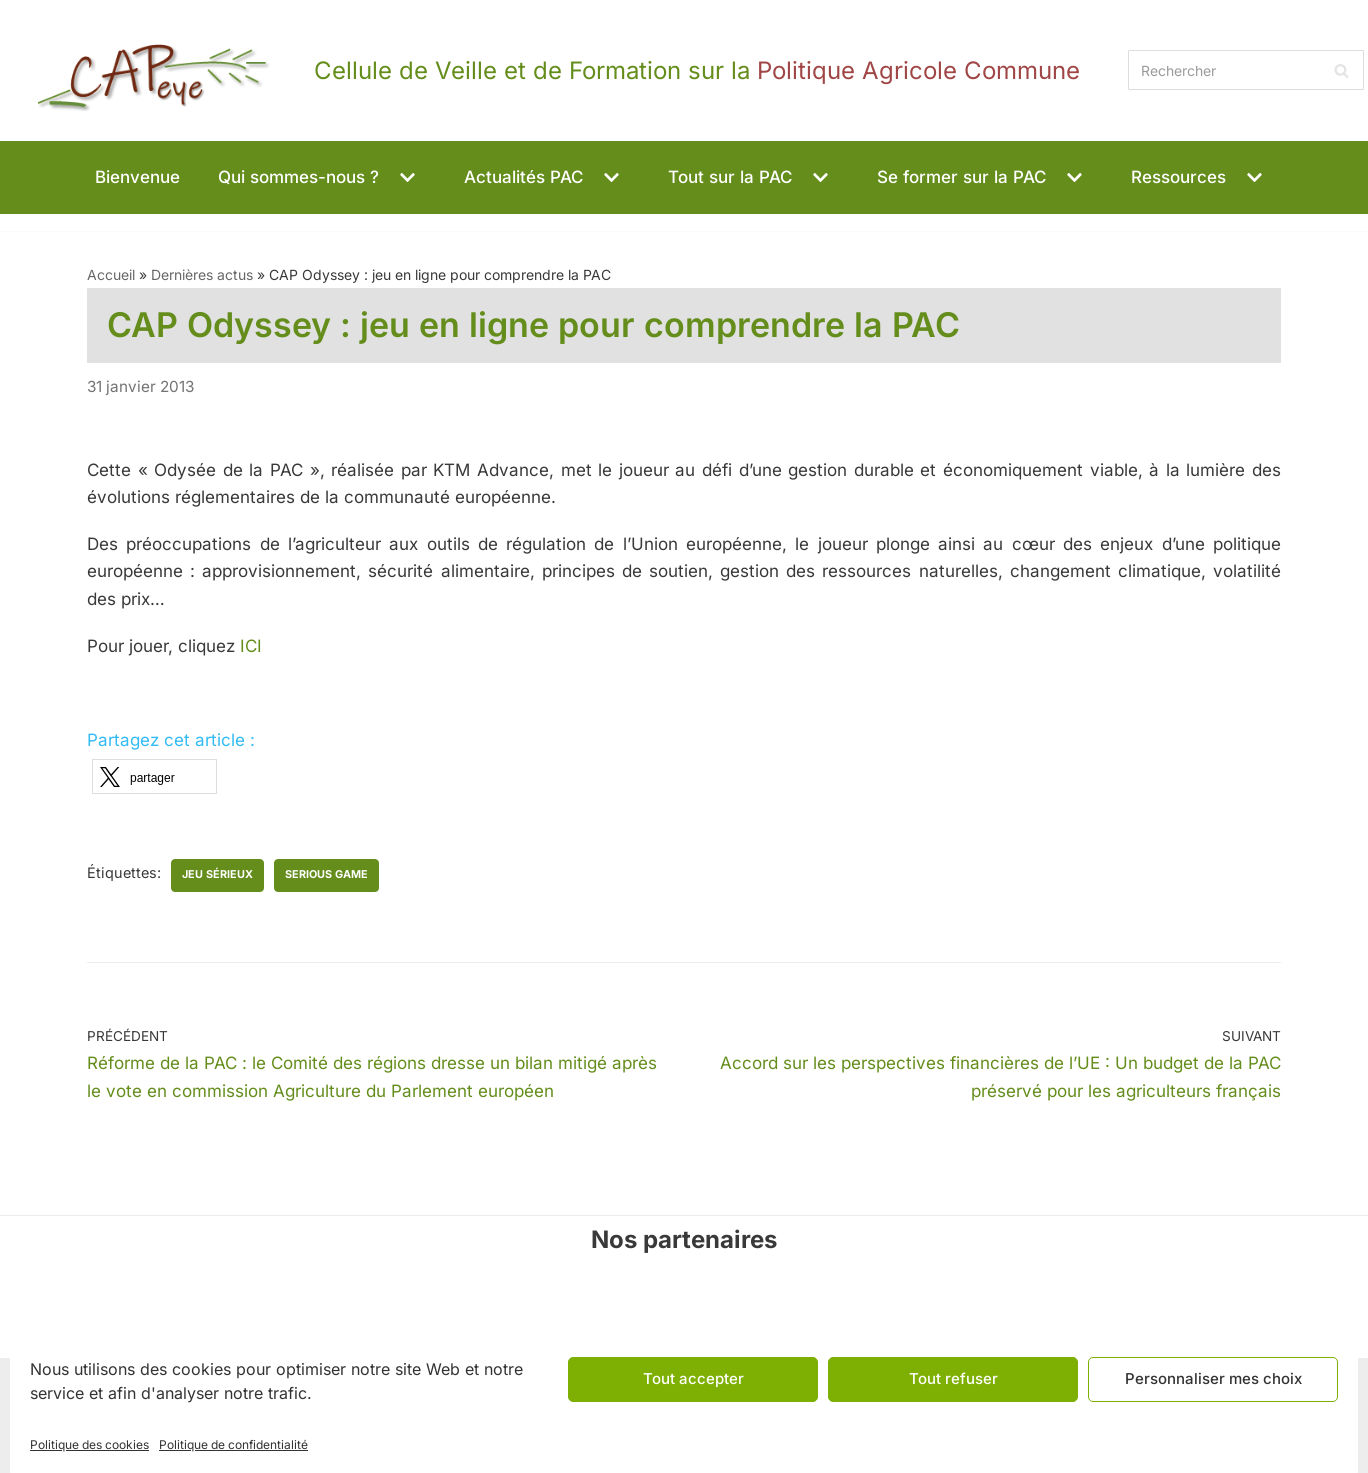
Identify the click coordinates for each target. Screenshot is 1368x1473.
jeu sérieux (217, 874)
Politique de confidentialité (233, 1444)
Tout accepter (693, 1378)
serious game (326, 874)
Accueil (111, 274)
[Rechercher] (1246, 70)
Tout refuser (953, 1378)
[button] (405, 177)
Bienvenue (137, 177)
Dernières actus (202, 274)
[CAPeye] (542, 70)
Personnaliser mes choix (1213, 1378)
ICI (251, 646)
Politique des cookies (89, 1444)
